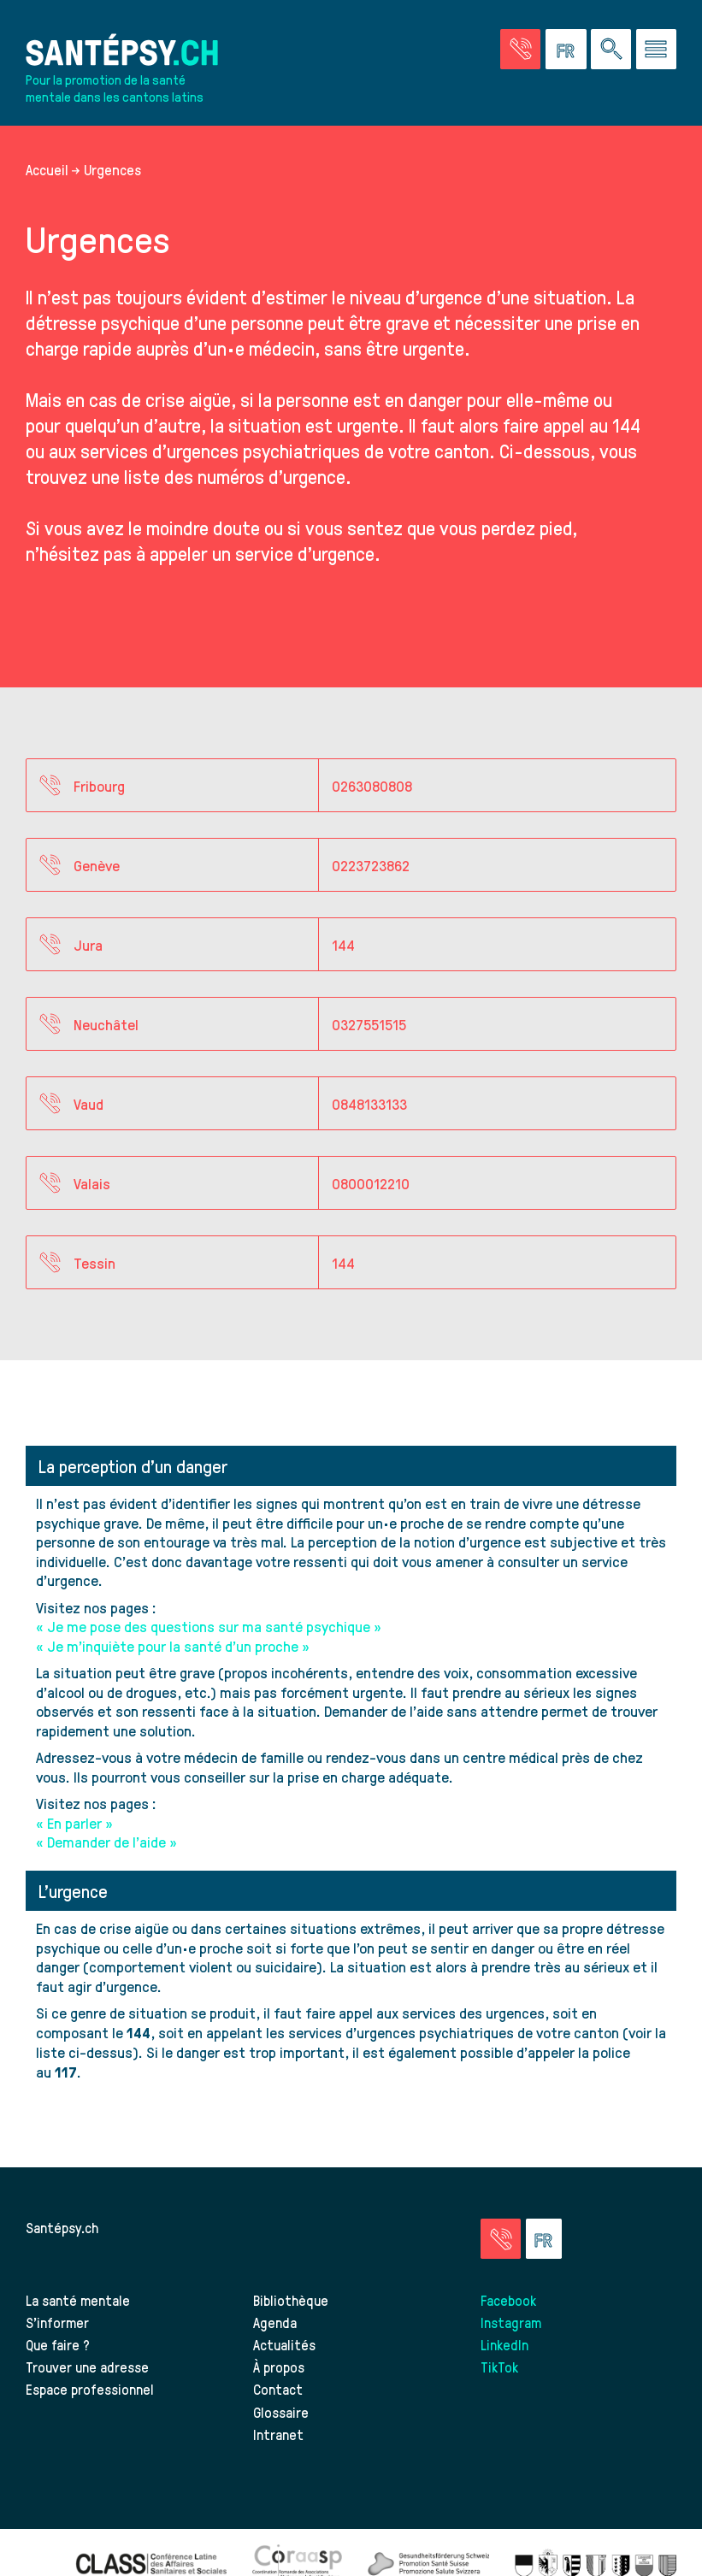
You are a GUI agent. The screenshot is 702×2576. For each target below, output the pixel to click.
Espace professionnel (90, 2388)
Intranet (278, 2434)
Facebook (508, 2299)
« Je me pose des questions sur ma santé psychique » (208, 1626)
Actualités (284, 2344)
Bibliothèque (290, 2299)
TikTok (499, 2366)
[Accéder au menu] (656, 49)
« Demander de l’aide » (106, 1841)
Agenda (275, 2322)
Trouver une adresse (87, 2366)
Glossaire (281, 2411)
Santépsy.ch (62, 2227)
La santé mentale (78, 2299)
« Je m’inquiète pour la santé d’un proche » (173, 1645)
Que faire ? (58, 2344)
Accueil (47, 169)
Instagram (511, 2322)
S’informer (57, 2322)
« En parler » (74, 1822)
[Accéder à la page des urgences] (520, 49)
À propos (278, 2366)
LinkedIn (504, 2344)
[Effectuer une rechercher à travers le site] (611, 49)
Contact (278, 2388)
